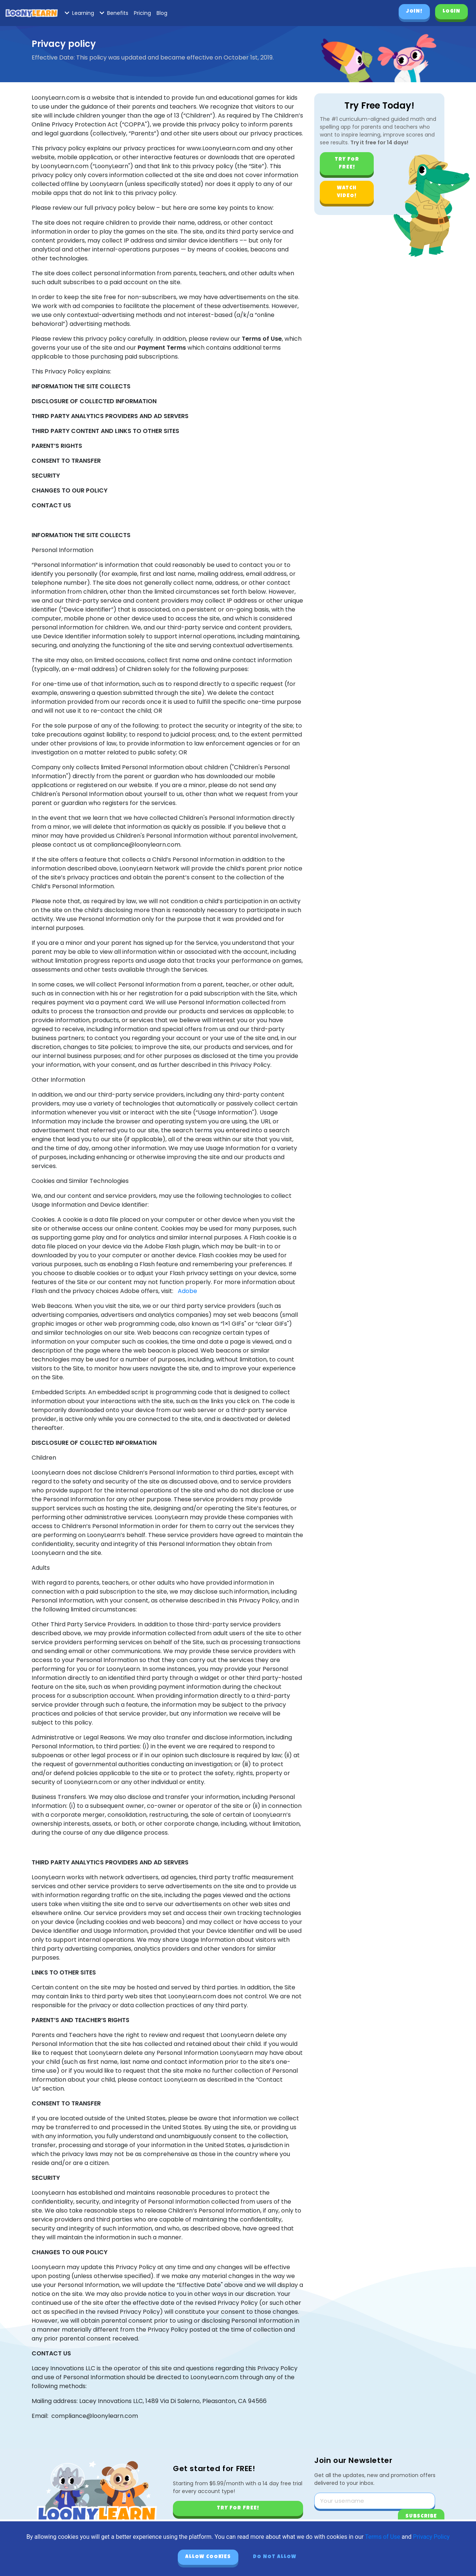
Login (451, 11)
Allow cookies (208, 2557)
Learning (79, 13)
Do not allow (274, 2557)
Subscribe (421, 2516)
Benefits (114, 13)
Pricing (142, 13)
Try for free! (347, 163)
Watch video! (347, 192)
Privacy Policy (431, 2536)
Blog (162, 13)
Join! (414, 11)
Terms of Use (382, 2536)
